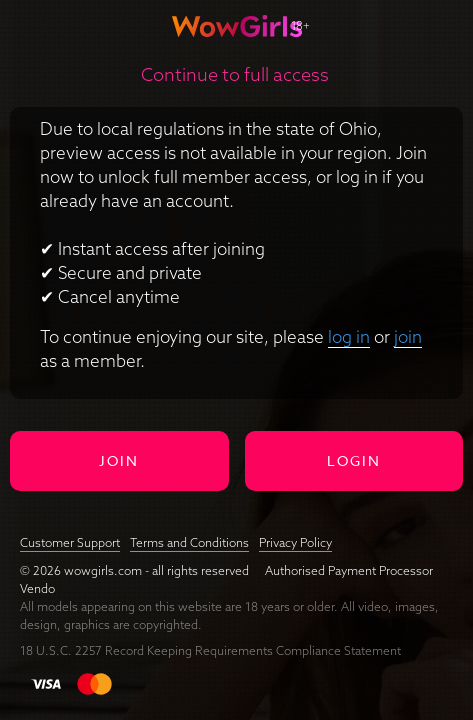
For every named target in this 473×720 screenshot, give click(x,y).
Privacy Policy (295, 542)
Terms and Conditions (189, 542)
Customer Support (70, 542)
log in (349, 336)
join (408, 336)
